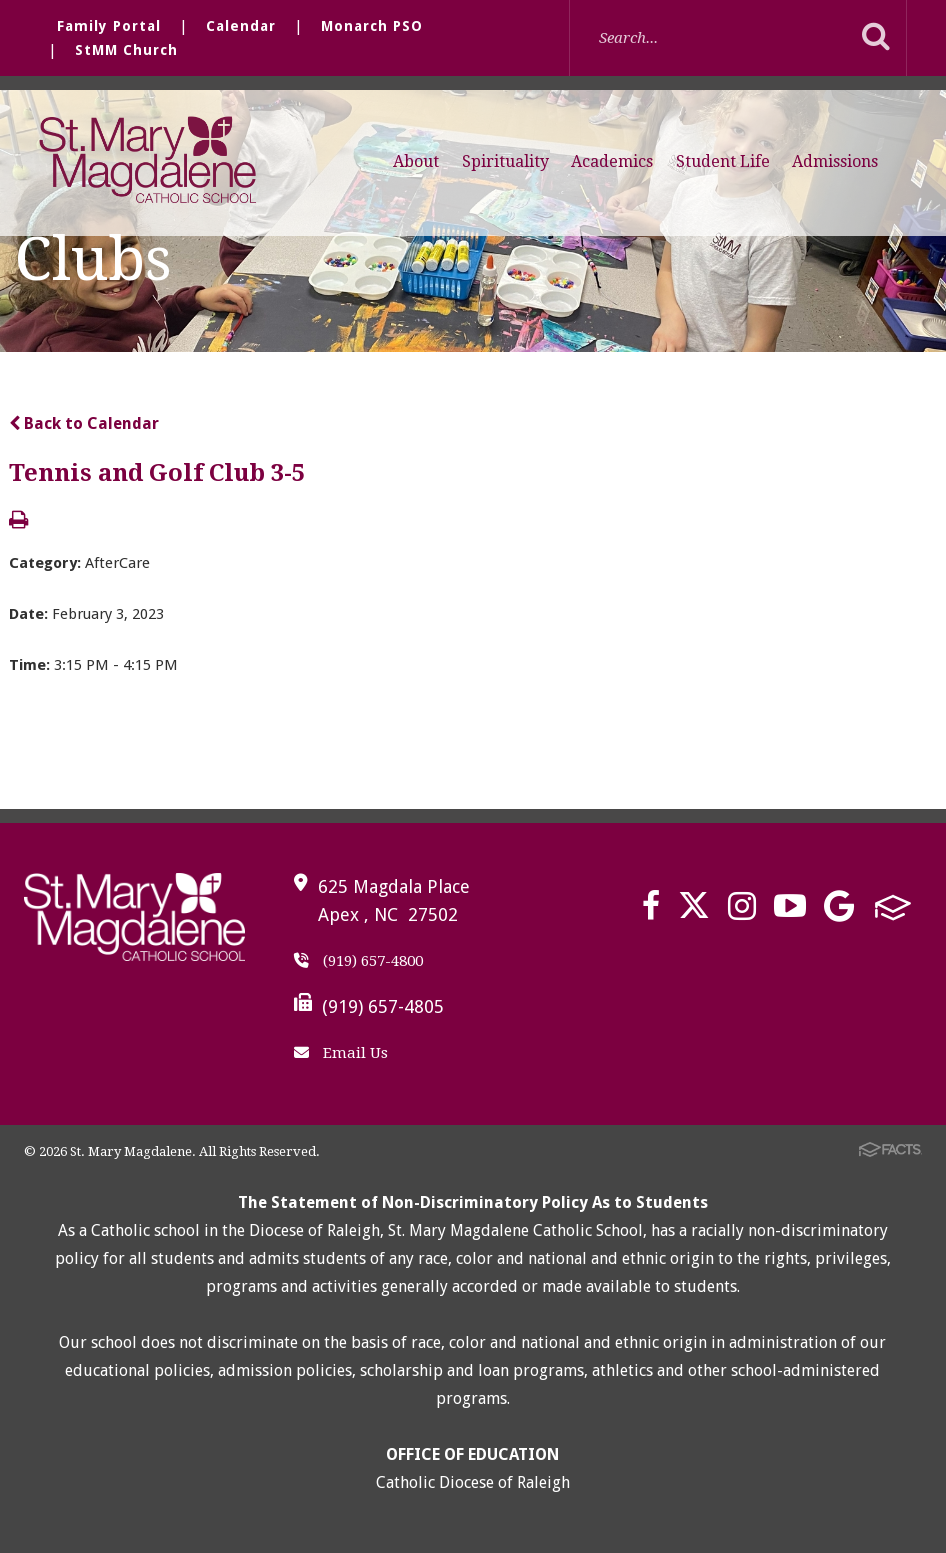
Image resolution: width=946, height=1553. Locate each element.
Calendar (241, 26)
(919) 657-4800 (358, 961)
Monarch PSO (372, 26)
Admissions (835, 161)
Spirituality (505, 161)
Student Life (723, 161)
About (416, 161)
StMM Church (126, 50)
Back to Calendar (84, 423)
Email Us (341, 1053)
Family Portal (109, 26)
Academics (612, 161)
